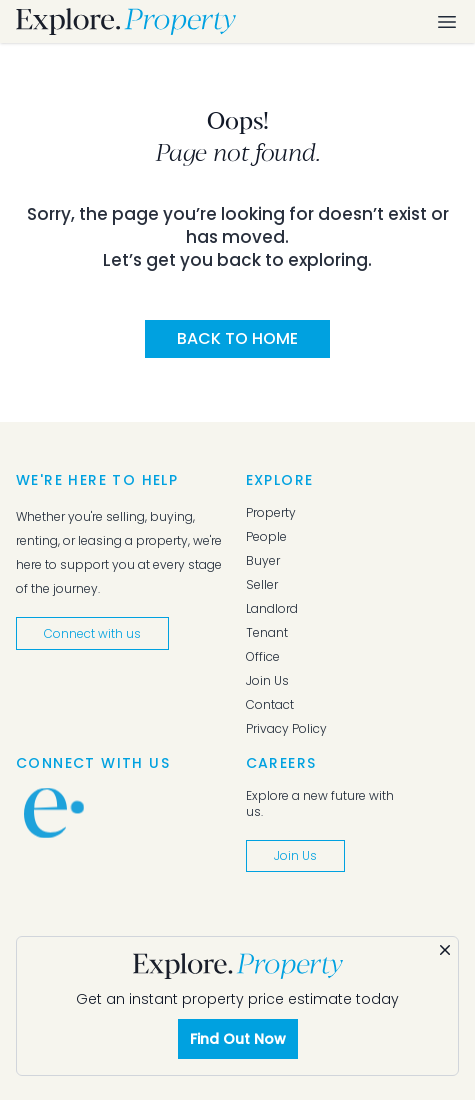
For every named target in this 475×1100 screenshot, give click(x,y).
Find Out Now (238, 1039)
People (266, 537)
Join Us (267, 681)
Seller (262, 585)
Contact (270, 705)
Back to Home (237, 338)
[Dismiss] (445, 950)
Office (263, 657)
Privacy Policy (286, 729)
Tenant (267, 633)
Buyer (263, 561)
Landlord (272, 609)
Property (271, 513)
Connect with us (92, 633)
